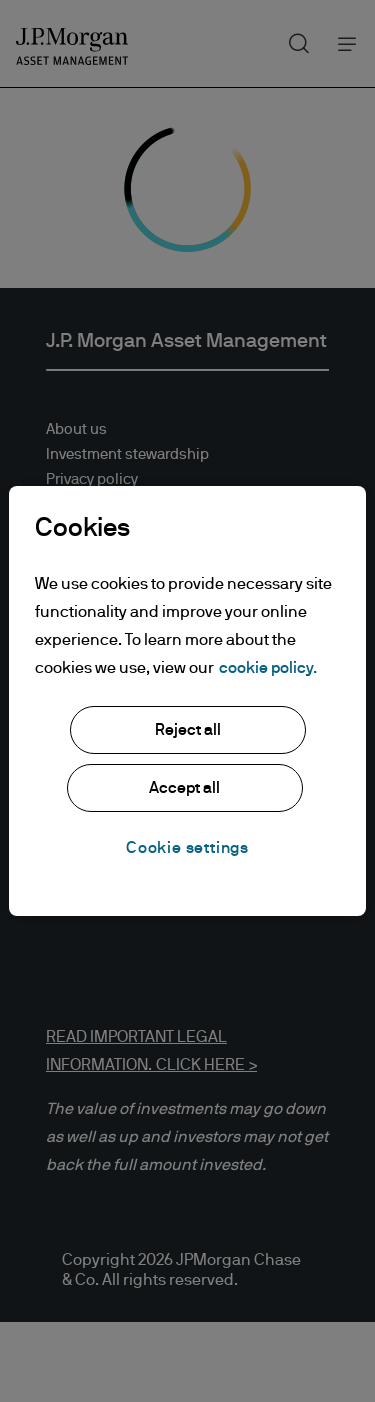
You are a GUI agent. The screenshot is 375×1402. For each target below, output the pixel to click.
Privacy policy (92, 479)
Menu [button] (341, 43)
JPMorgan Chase (103, 767)
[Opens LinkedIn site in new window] (58, 858)
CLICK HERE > (204, 1065)
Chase (67, 792)
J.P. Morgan (84, 742)
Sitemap (74, 529)
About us (76, 429)
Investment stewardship (127, 454)
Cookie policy (92, 504)
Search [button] (291, 39)
